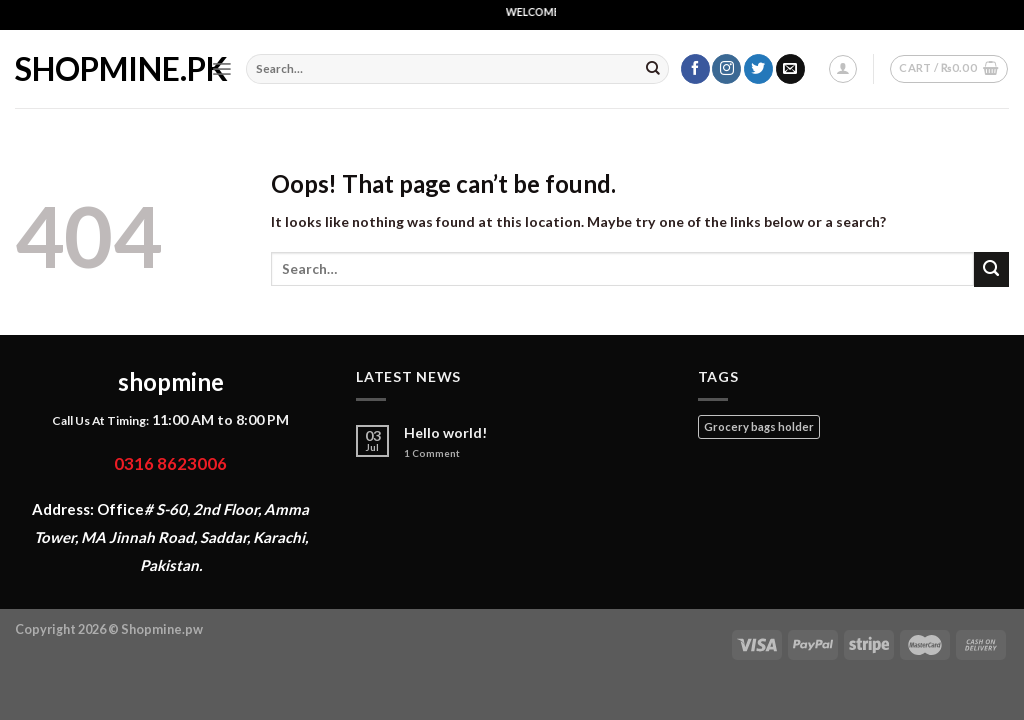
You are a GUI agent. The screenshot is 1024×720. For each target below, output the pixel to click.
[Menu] (221, 69)
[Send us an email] (790, 69)
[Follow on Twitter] (758, 69)
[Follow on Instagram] (726, 69)
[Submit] (653, 69)
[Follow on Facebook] (695, 69)
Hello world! (446, 433)
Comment (432, 453)
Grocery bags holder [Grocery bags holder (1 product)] (759, 426)
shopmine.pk (98, 69)
